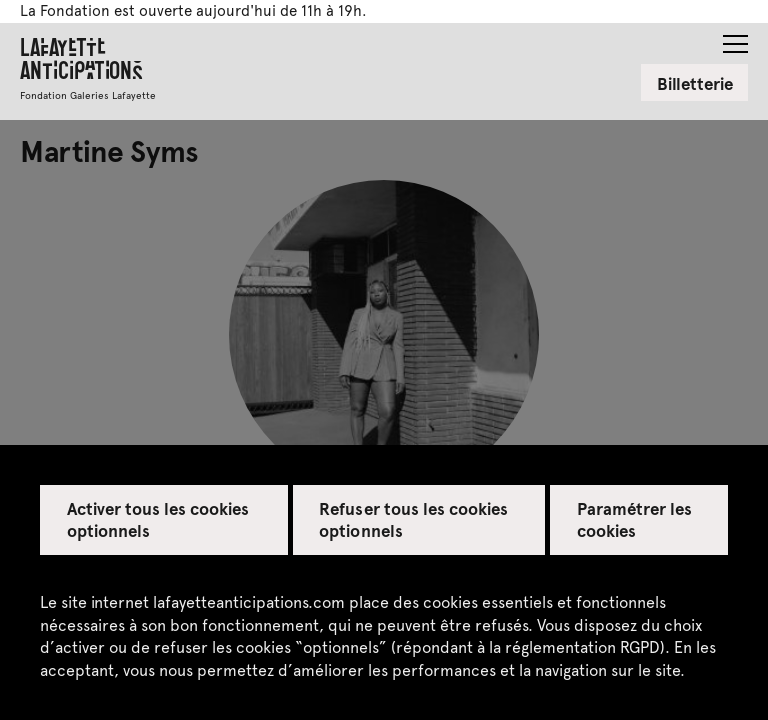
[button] (735, 38)
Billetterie (695, 83)
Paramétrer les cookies (634, 519)
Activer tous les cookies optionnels (158, 519)
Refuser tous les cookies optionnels (413, 519)
